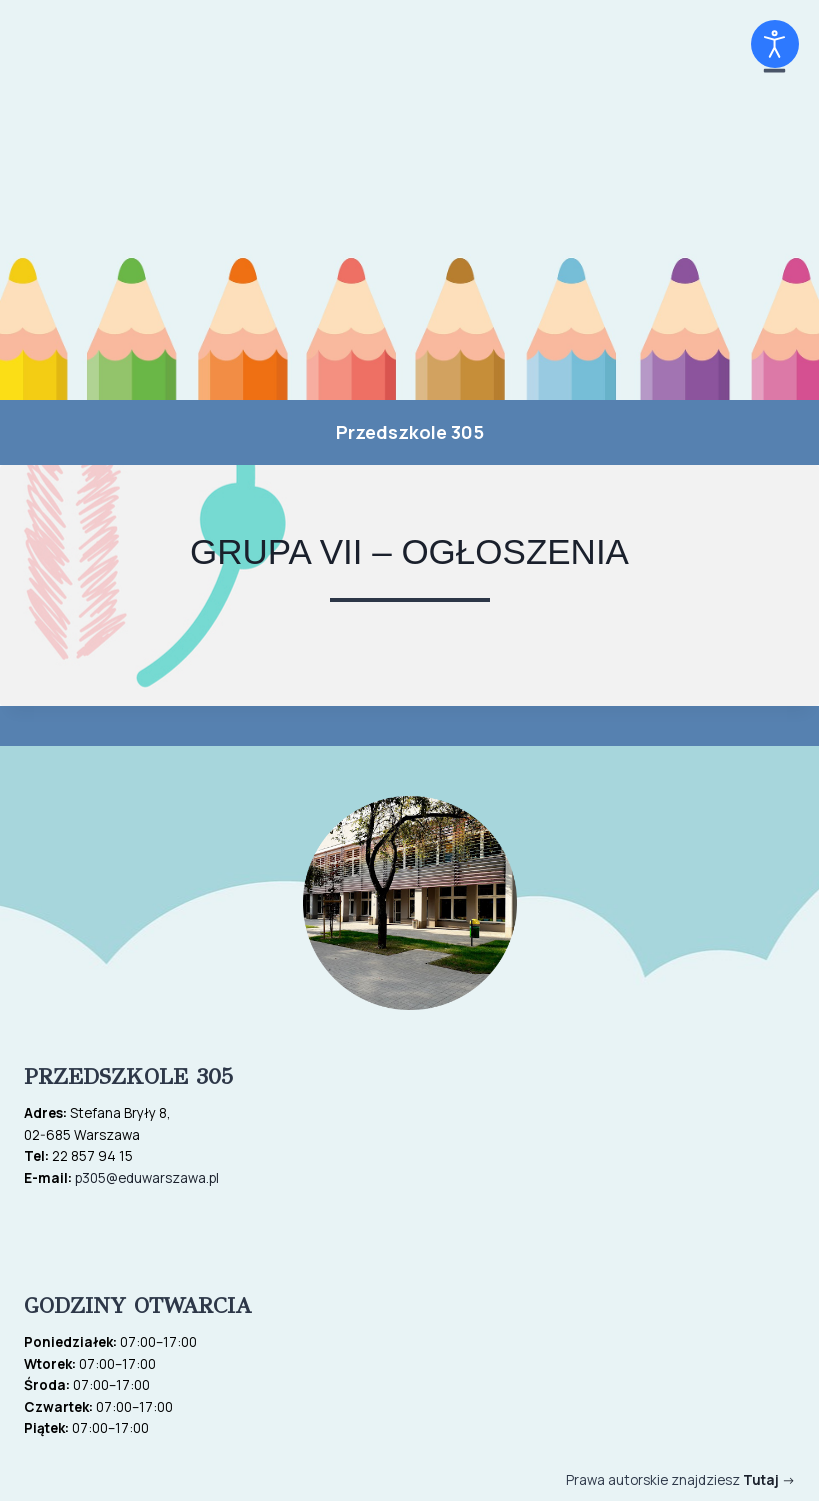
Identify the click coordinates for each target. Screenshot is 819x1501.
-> (769, 1480)
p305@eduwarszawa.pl (147, 1178)
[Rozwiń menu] (774, 200)
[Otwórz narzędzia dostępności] (775, 44)
